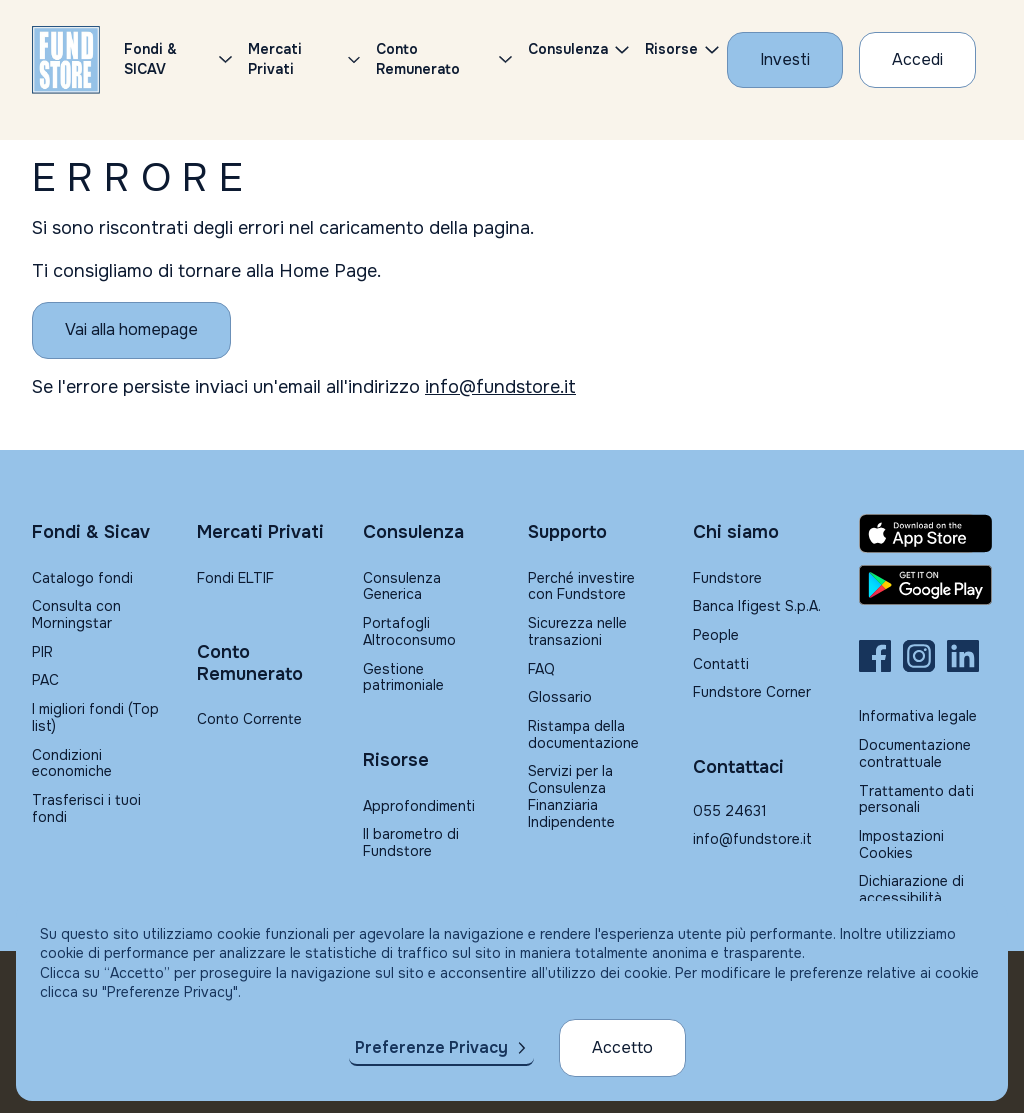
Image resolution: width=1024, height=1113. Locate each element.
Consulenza (568, 49)
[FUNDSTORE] (66, 60)
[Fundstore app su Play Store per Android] (925, 585)
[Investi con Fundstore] (785, 60)
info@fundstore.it (500, 387)
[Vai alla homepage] (131, 330)
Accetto (622, 1047)
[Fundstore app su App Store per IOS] (925, 533)
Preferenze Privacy (431, 1047)
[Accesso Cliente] (917, 60)
